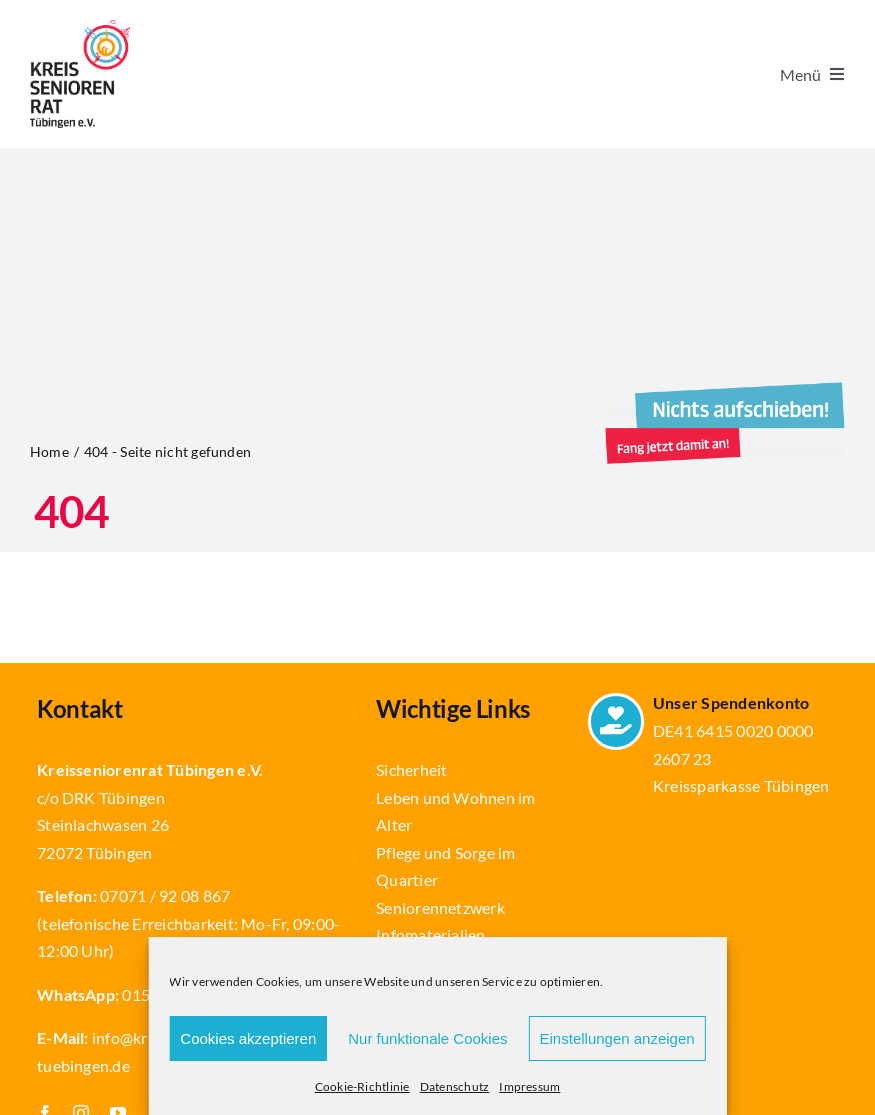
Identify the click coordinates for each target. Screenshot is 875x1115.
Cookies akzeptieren (248, 1038)
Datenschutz (455, 1086)
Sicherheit (411, 769)
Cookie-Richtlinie (362, 1086)
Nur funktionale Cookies (427, 1038)
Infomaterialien (431, 934)
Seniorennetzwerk (440, 907)
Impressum (529, 1086)
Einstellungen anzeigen (617, 1038)
